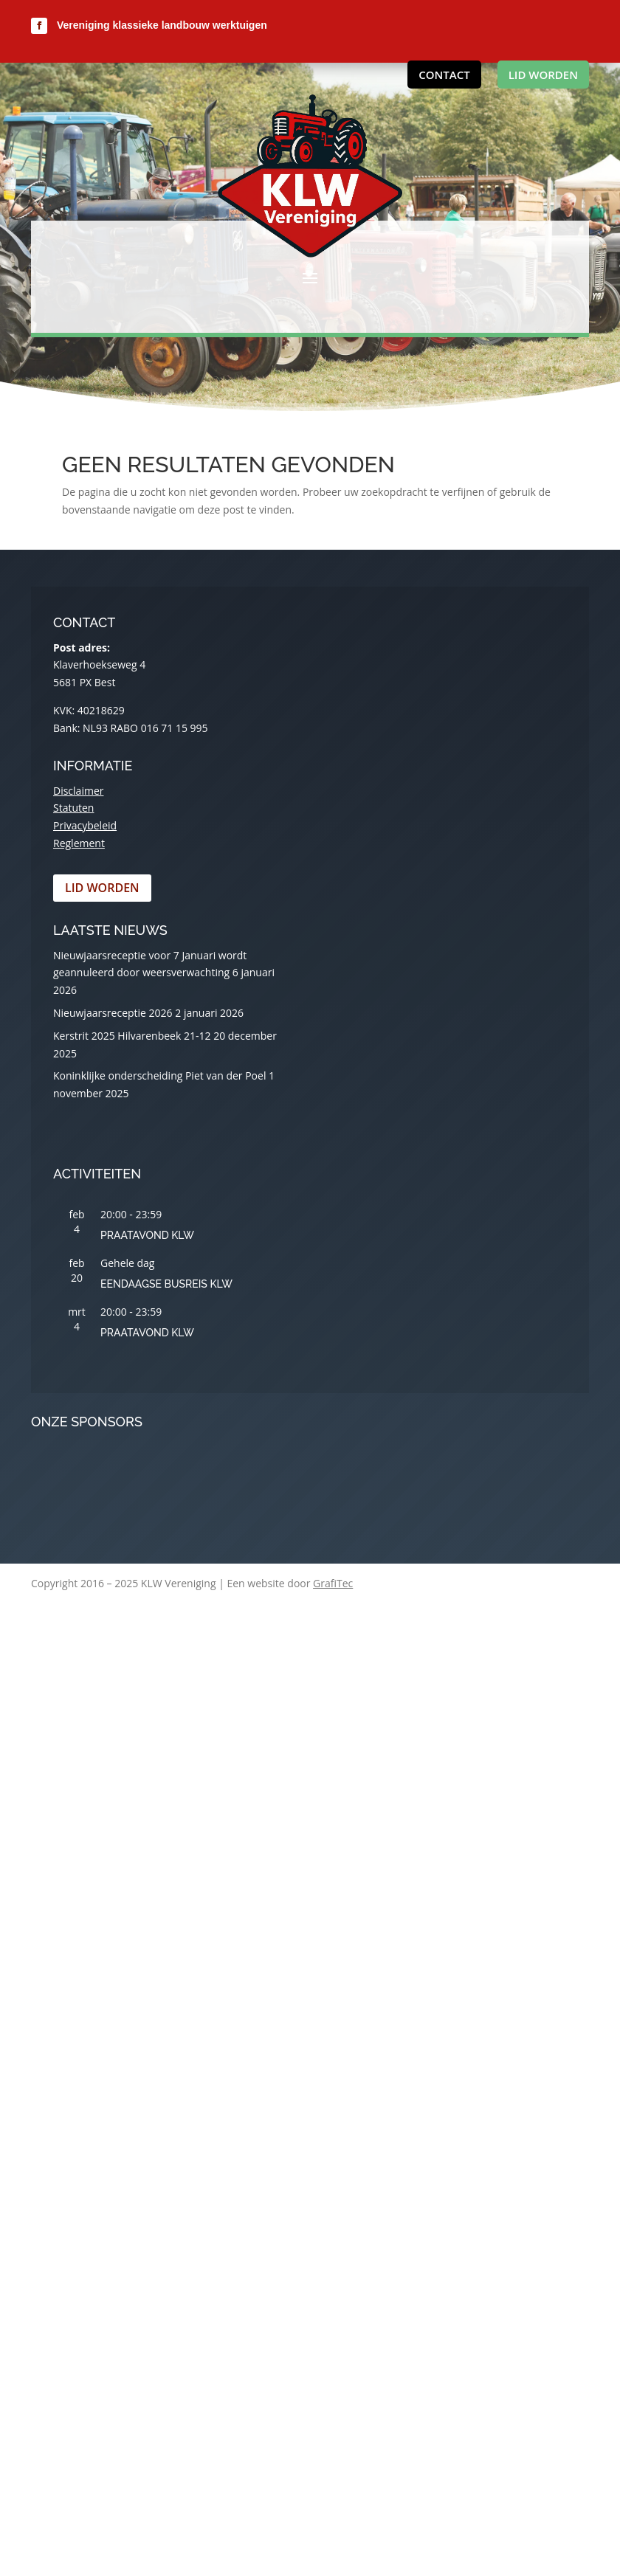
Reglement (79, 843)
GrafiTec (333, 1583)
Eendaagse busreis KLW (166, 1284)
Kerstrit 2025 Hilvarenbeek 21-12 (132, 1036)
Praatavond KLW (147, 1235)
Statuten (73, 808)
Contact (443, 74)
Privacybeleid (85, 825)
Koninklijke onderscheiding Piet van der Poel (159, 1075)
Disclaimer (78, 791)
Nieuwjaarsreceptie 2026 (113, 1013)
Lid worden (543, 74)
